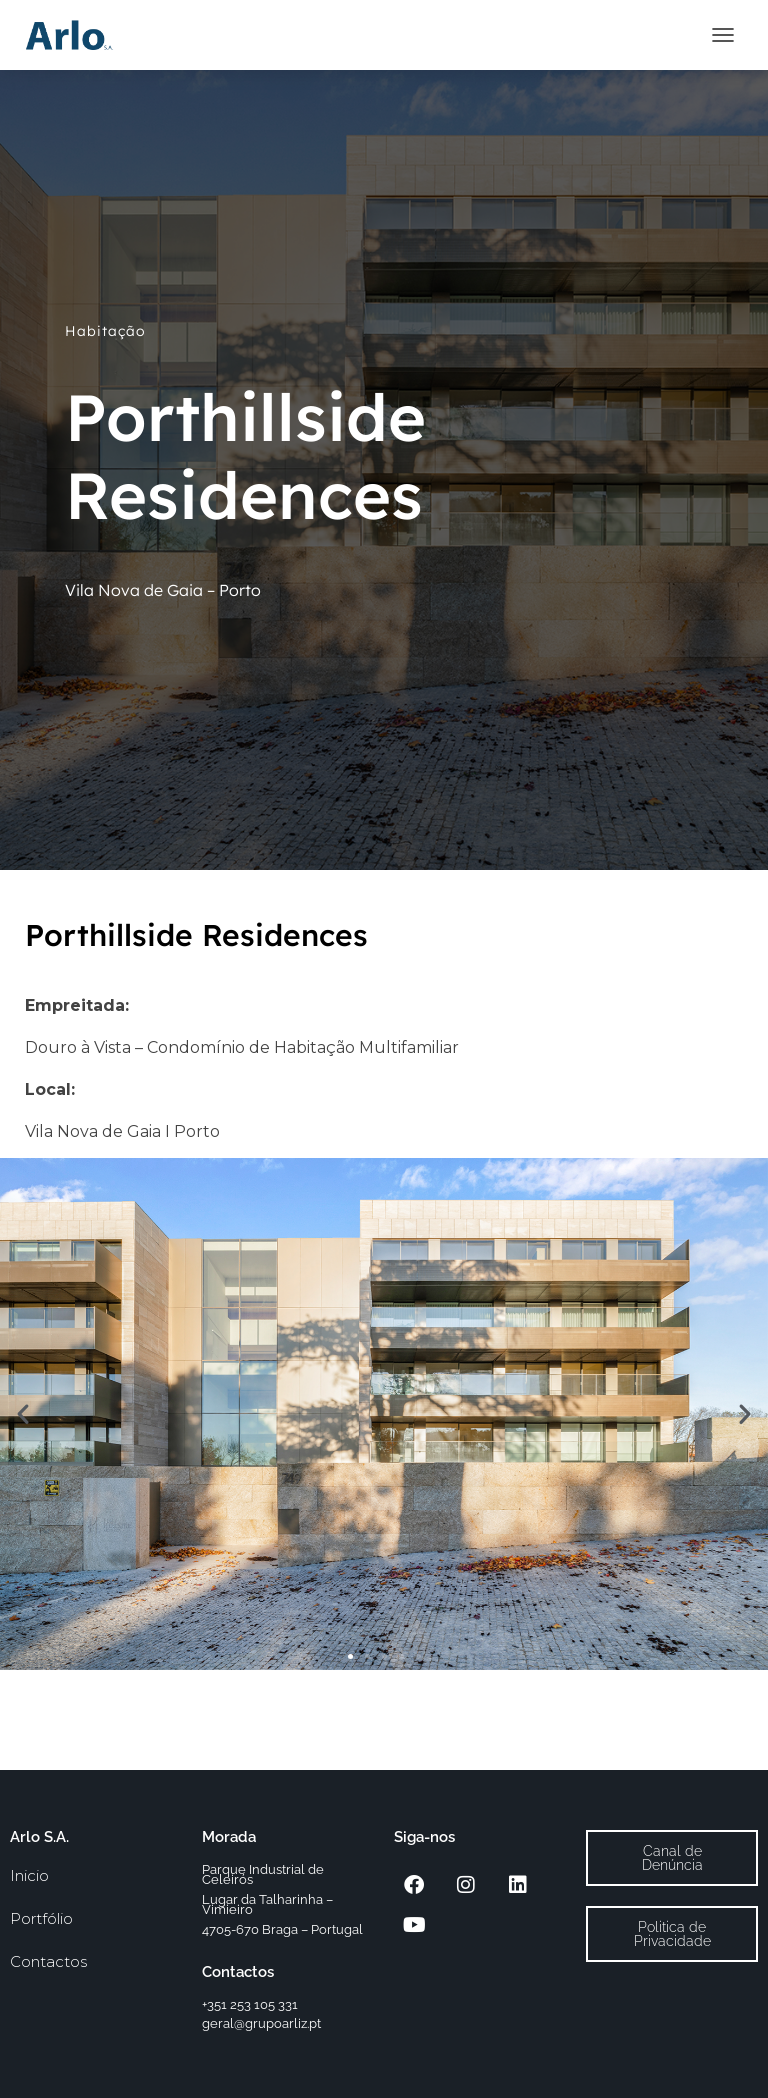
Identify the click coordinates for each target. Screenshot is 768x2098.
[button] (23, 1414)
